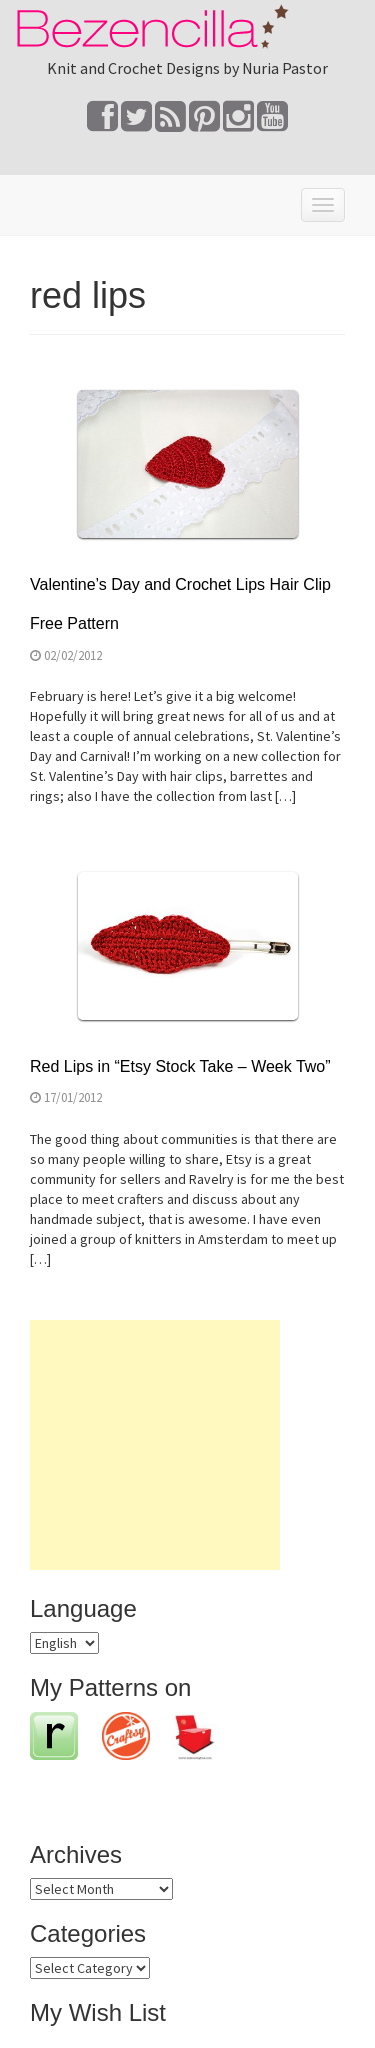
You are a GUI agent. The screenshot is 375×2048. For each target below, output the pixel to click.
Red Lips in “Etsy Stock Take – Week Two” (180, 1066)
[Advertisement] (155, 1445)
